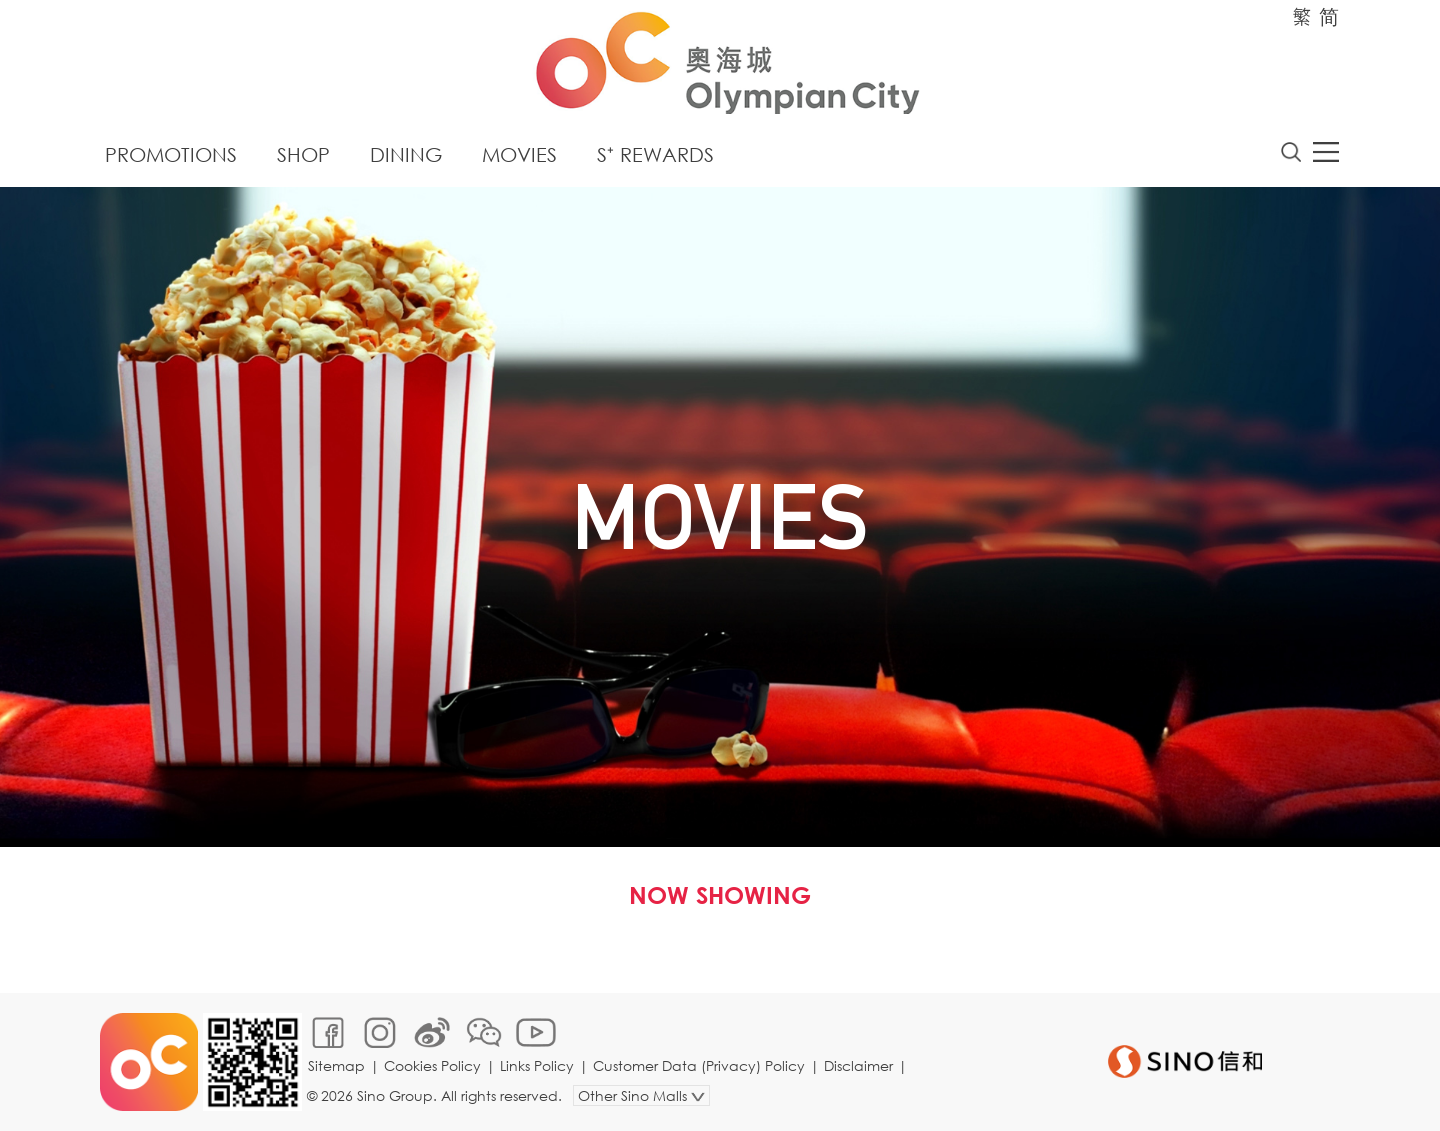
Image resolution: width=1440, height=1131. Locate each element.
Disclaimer (858, 1065)
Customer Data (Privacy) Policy (699, 1065)
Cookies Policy (432, 1065)
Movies (519, 154)
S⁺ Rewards (655, 154)
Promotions (171, 154)
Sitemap (336, 1065)
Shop (303, 154)
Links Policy (537, 1065)
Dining (406, 154)
